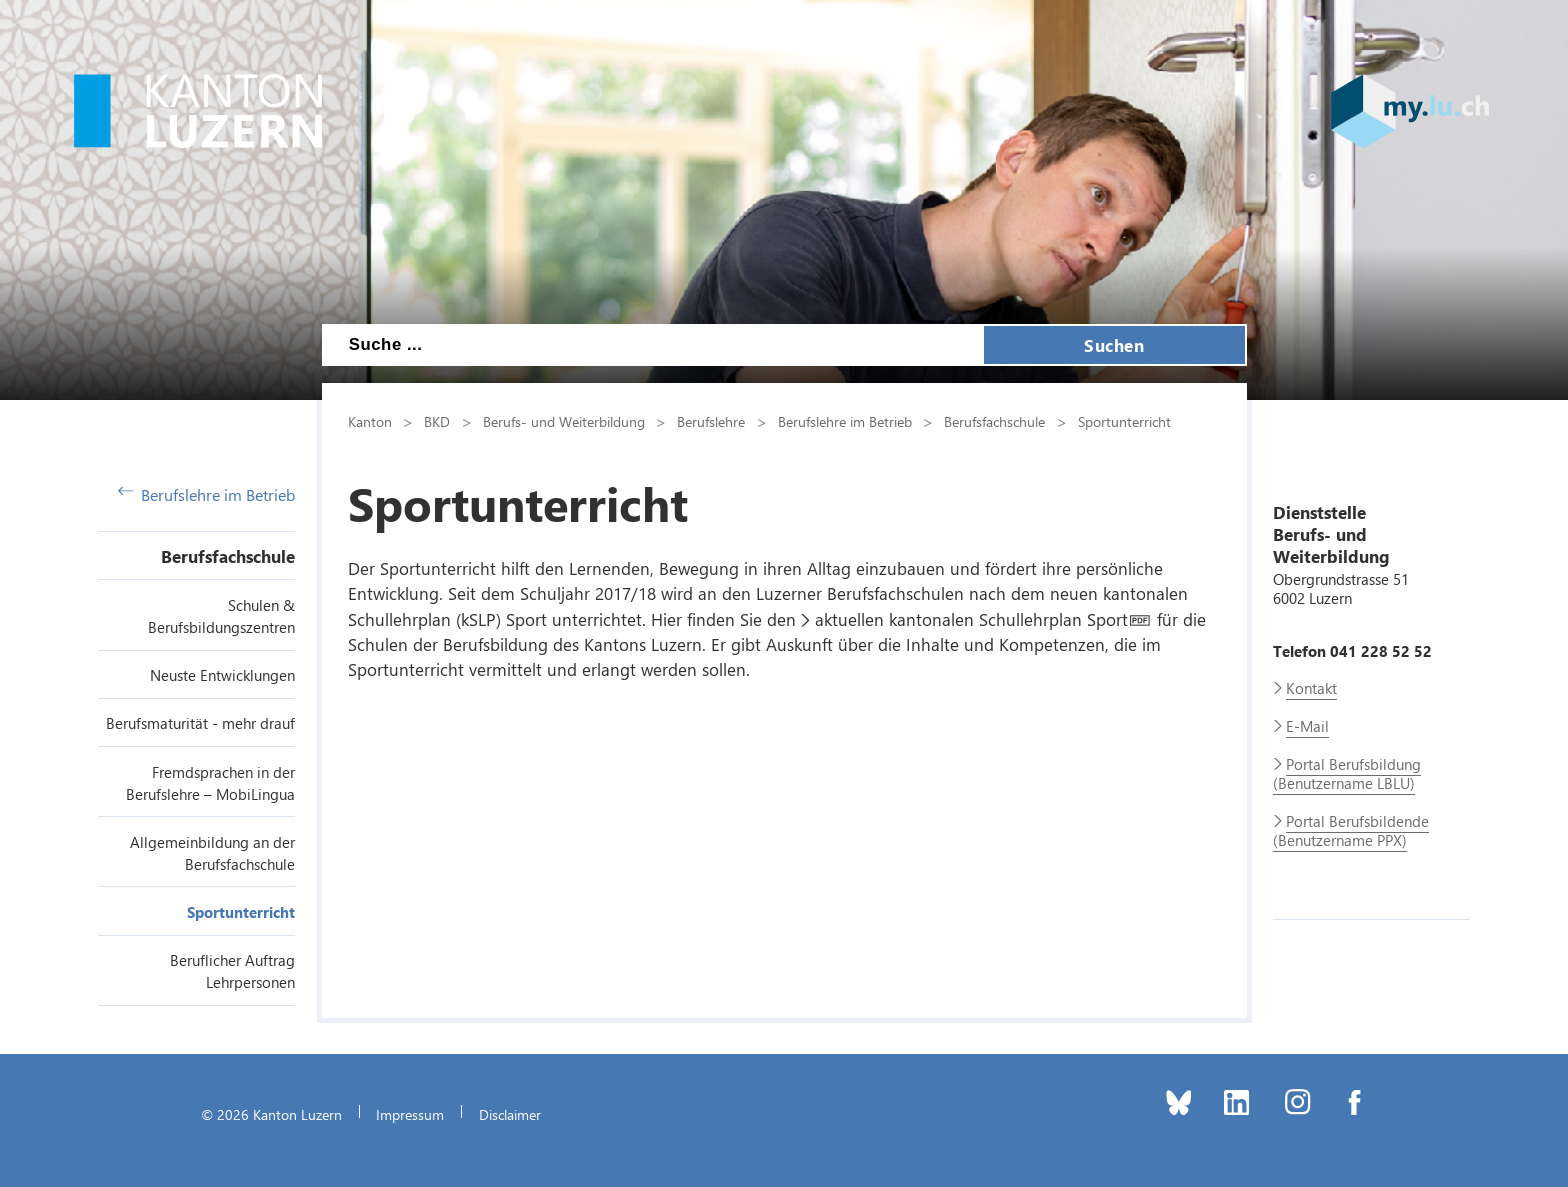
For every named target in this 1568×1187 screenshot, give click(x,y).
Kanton (370, 421)
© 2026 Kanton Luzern (271, 1114)
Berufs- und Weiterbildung (564, 421)
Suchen (1114, 345)
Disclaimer (510, 1114)
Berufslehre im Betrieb (207, 494)
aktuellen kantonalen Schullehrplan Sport (971, 619)
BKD (437, 421)
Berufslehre (711, 421)
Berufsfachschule (228, 556)
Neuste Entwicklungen (222, 675)
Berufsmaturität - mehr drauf (200, 723)
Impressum (410, 1114)
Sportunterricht (241, 912)
